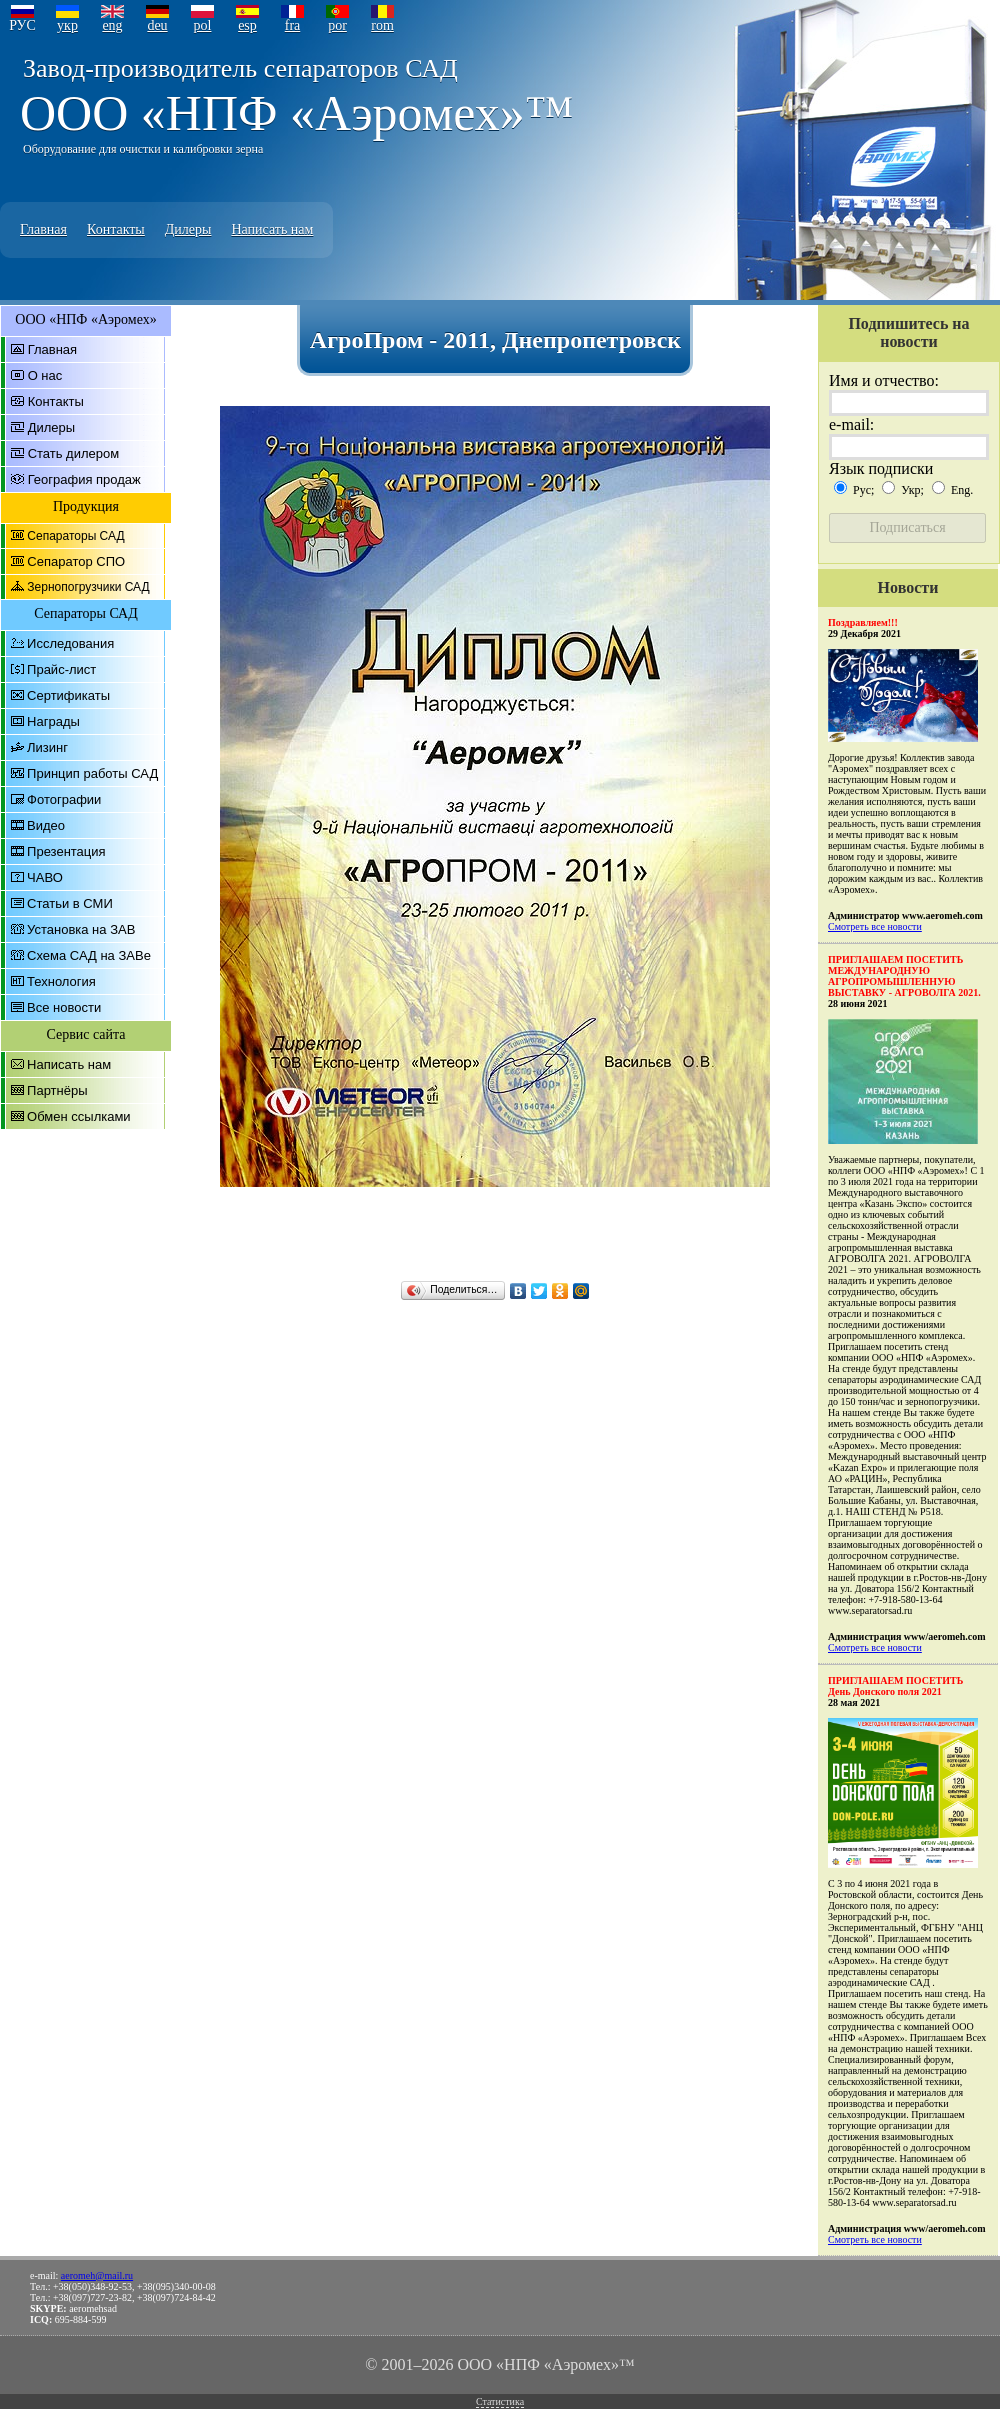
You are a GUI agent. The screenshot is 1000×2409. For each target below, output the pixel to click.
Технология (61, 981)
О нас (45, 375)
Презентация (66, 851)
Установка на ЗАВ (81, 929)
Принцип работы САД (92, 773)
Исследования (70, 643)
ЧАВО (45, 877)
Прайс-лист (61, 669)
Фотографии (64, 799)
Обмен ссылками (79, 1116)
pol (203, 25)
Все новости (64, 1007)
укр (67, 25)
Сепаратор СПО (76, 561)
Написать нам (272, 229)
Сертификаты (68, 695)
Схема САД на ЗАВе (89, 955)
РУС (22, 25)
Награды (53, 721)
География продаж (84, 479)
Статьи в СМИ (70, 903)
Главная (43, 229)
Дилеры (188, 229)
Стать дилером (74, 453)
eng (112, 25)
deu (157, 25)
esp (247, 25)
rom (382, 25)
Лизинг (47, 747)
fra (293, 25)
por (337, 25)
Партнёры (57, 1090)
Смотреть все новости (875, 926)
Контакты (116, 229)
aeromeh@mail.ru (97, 2275)
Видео (46, 825)
